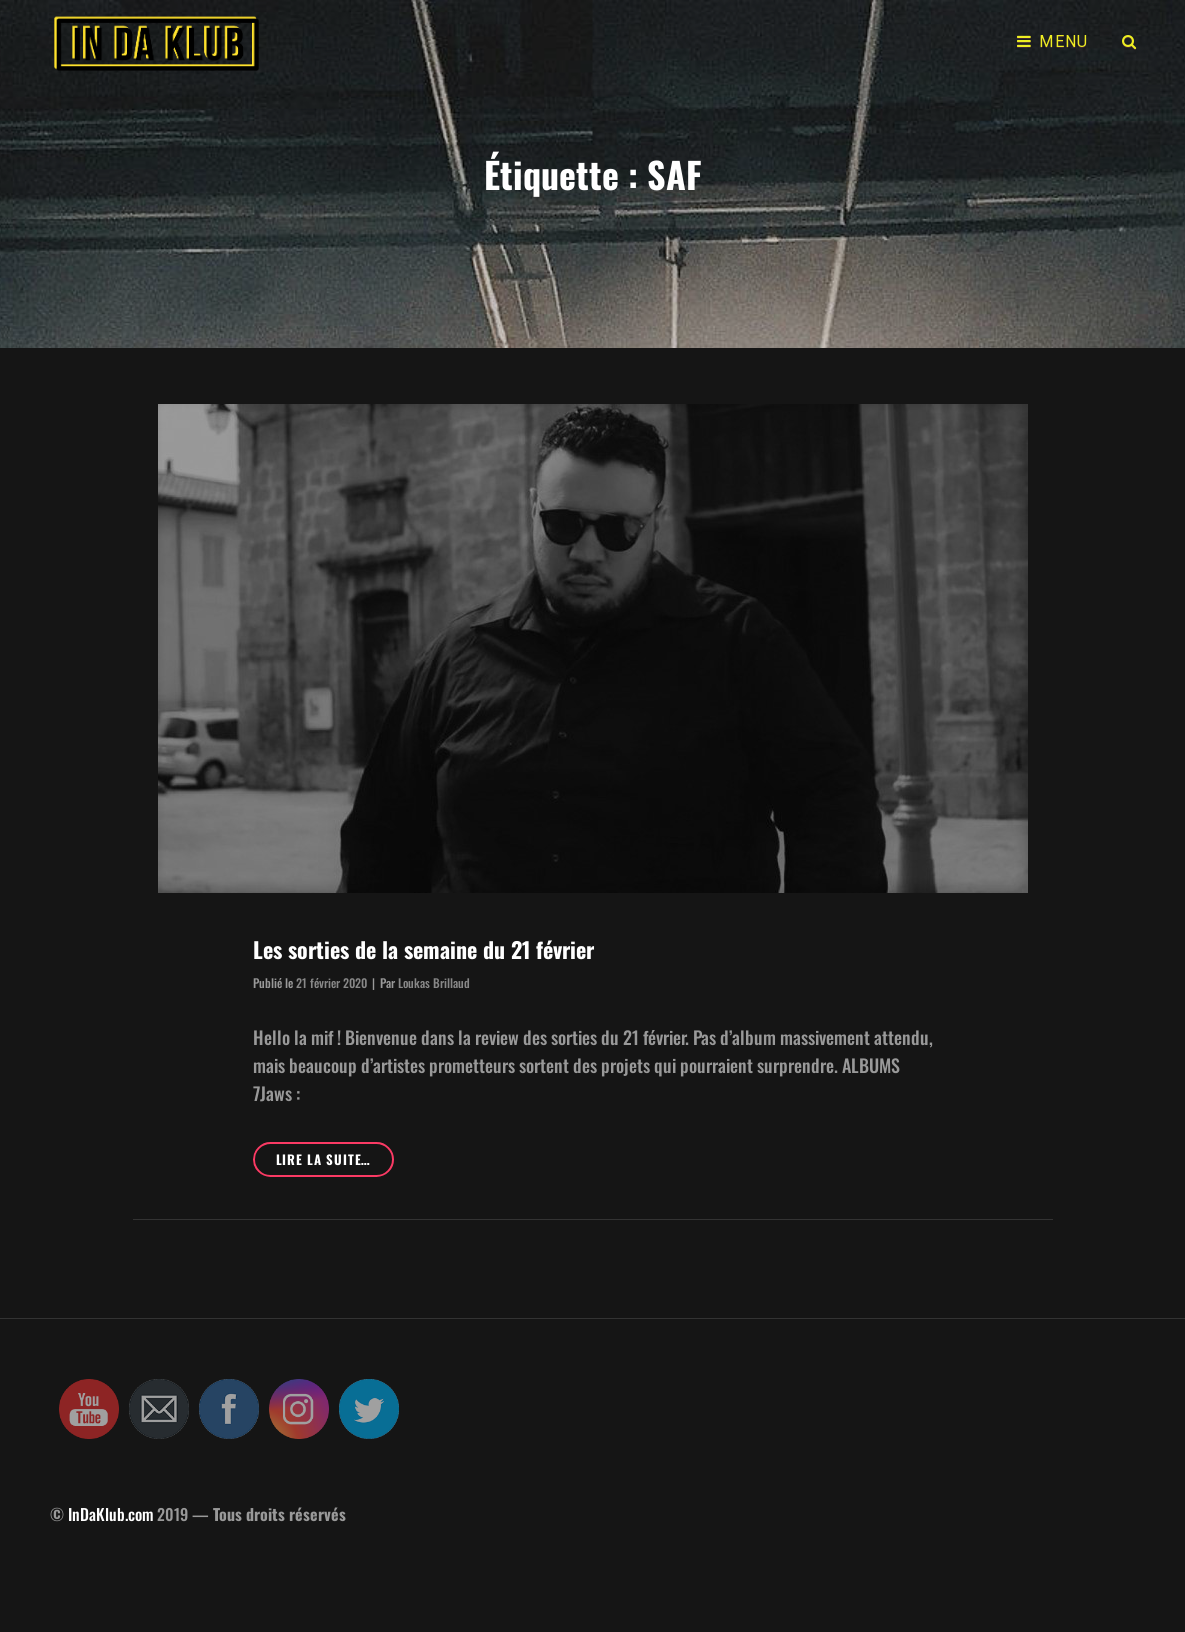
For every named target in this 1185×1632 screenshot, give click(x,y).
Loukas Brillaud (434, 982)
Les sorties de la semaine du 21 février (423, 949)
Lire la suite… (335, 1162)
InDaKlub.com (110, 1514)
